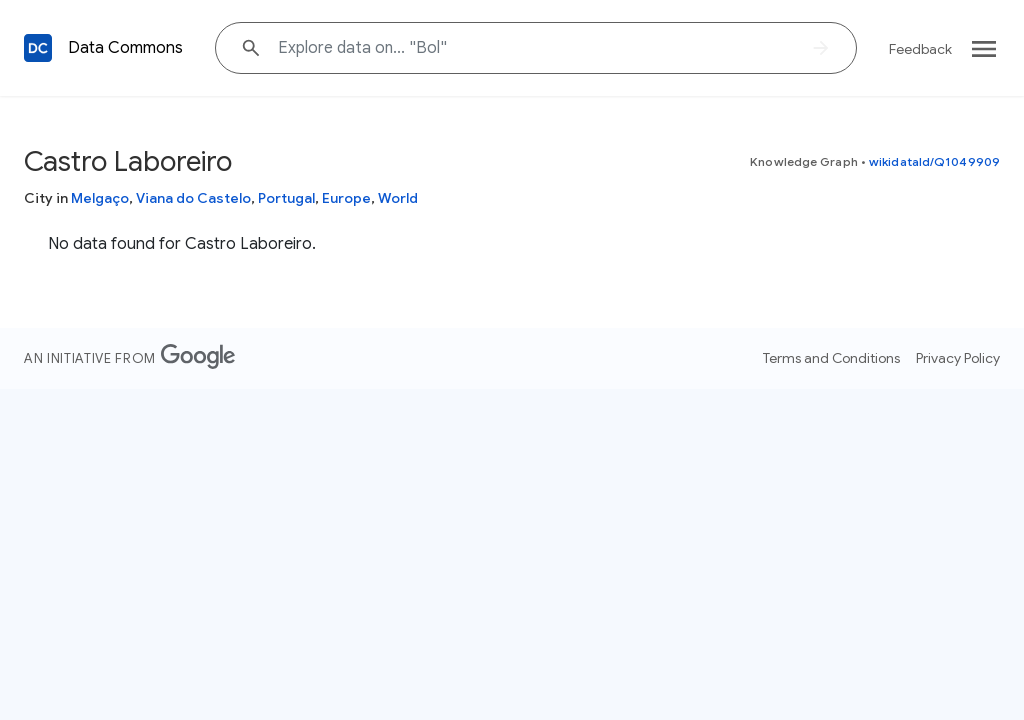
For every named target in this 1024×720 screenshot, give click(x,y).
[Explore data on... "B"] (536, 48)
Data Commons (125, 48)
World (398, 198)
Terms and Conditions (831, 358)
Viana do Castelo (193, 198)
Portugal (286, 198)
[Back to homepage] (38, 48)
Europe (346, 198)
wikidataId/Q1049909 (934, 161)
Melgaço (100, 198)
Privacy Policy (958, 358)
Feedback (920, 49)
